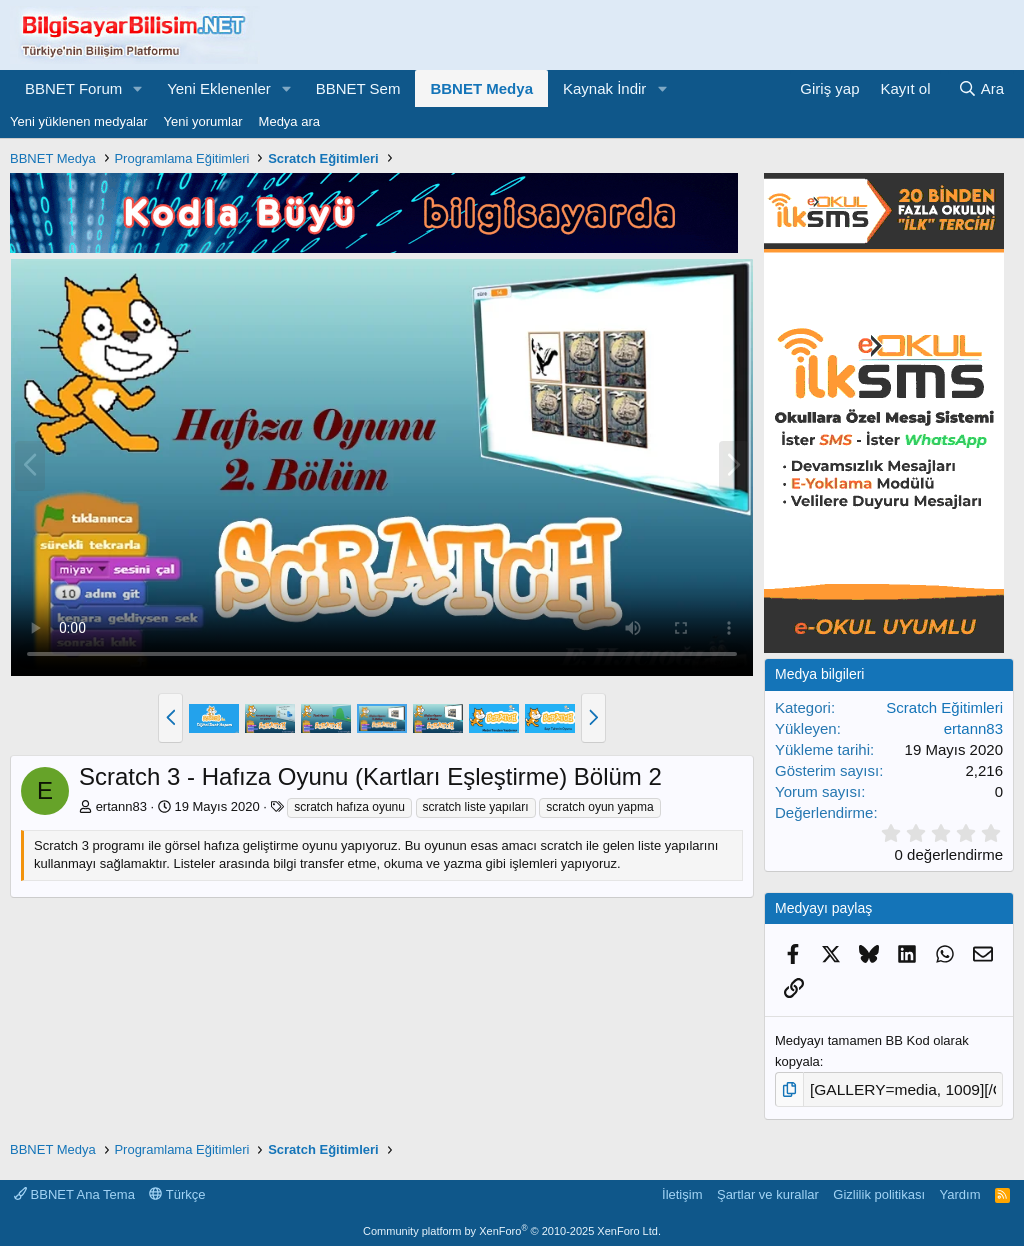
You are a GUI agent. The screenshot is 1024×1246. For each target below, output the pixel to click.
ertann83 (121, 806)
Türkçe (177, 1190)
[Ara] (981, 88)
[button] (138, 88)
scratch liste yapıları (476, 807)
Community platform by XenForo (512, 1228)
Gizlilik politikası (879, 1190)
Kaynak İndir (604, 88)
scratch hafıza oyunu (349, 807)
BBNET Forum (73, 88)
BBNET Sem (358, 88)
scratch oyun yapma (599, 807)
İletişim (682, 1190)
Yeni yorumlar (203, 121)
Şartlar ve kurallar (768, 1190)
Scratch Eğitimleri (944, 707)
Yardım (960, 1190)
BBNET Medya (481, 88)
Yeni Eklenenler (219, 88)
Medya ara (289, 121)
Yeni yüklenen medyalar (79, 121)
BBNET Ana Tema (74, 1190)
